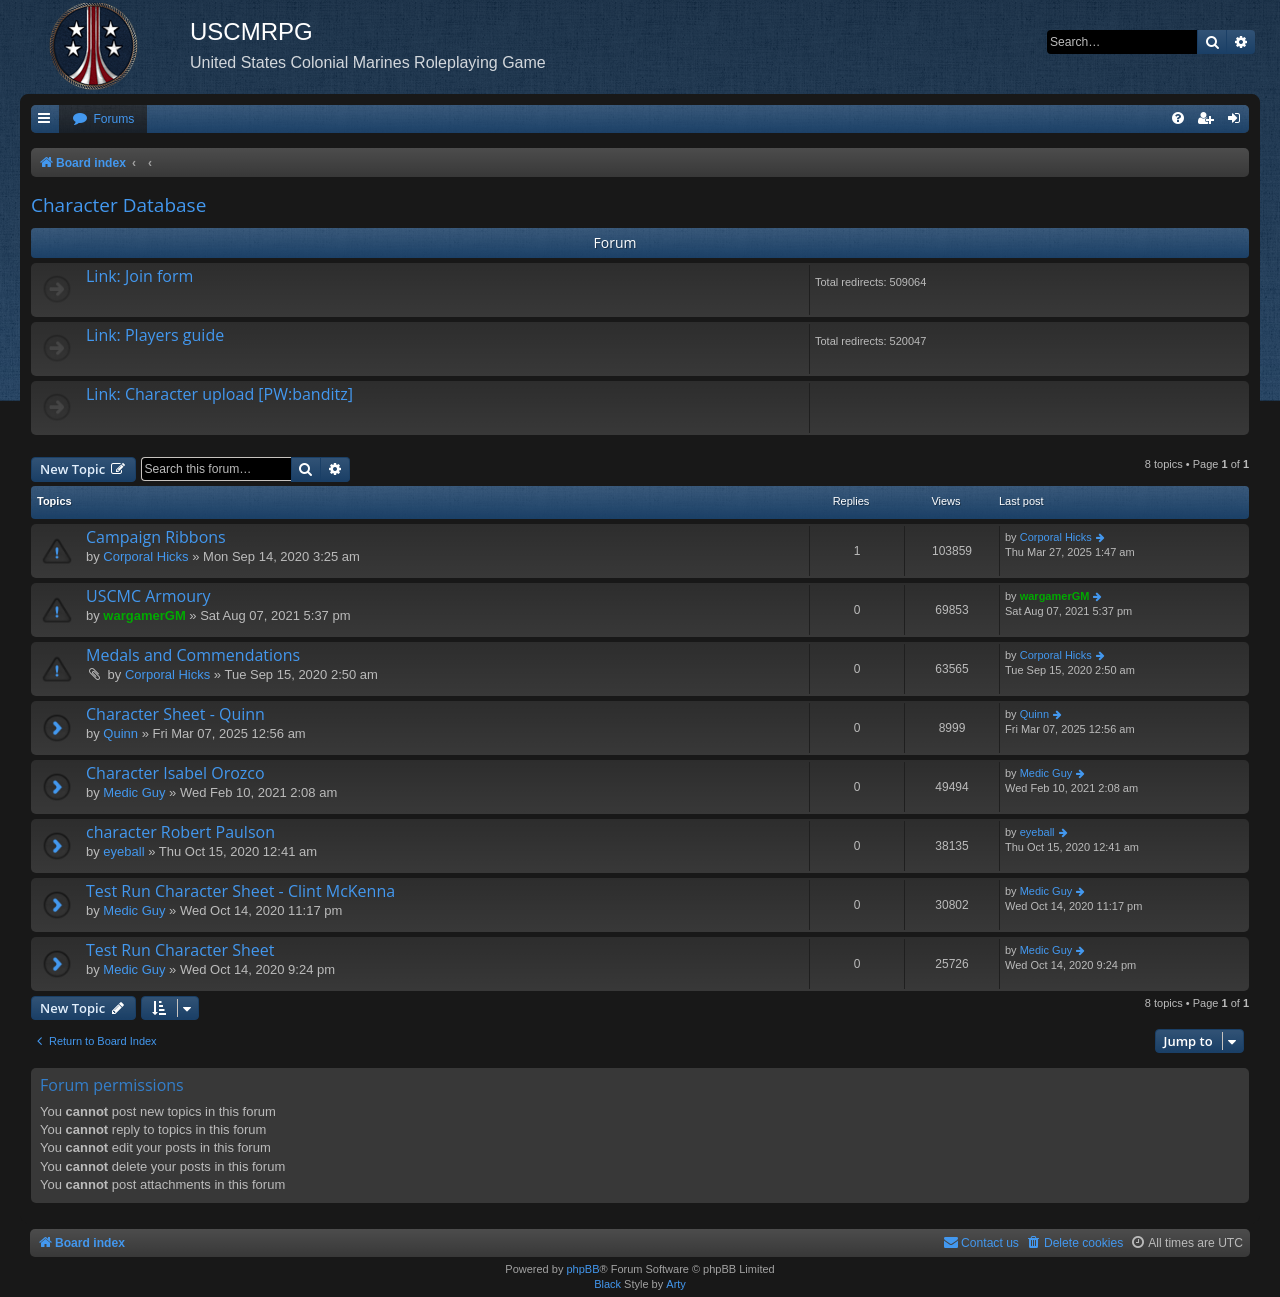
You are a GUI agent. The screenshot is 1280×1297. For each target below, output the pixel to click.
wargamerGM (144, 615)
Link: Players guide (155, 335)
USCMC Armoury (148, 596)
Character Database (118, 205)
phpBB (582, 1269)
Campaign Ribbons (156, 537)
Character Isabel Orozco (175, 773)
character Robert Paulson (180, 832)
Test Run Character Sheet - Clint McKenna (240, 891)
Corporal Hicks (145, 556)
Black (607, 1284)
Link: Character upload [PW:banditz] (219, 394)
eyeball (123, 851)
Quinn (120, 733)
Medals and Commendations (193, 655)
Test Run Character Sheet (180, 950)
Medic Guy (134, 792)
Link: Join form (139, 276)
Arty (676, 1284)
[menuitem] (103, 119)
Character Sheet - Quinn (175, 714)
